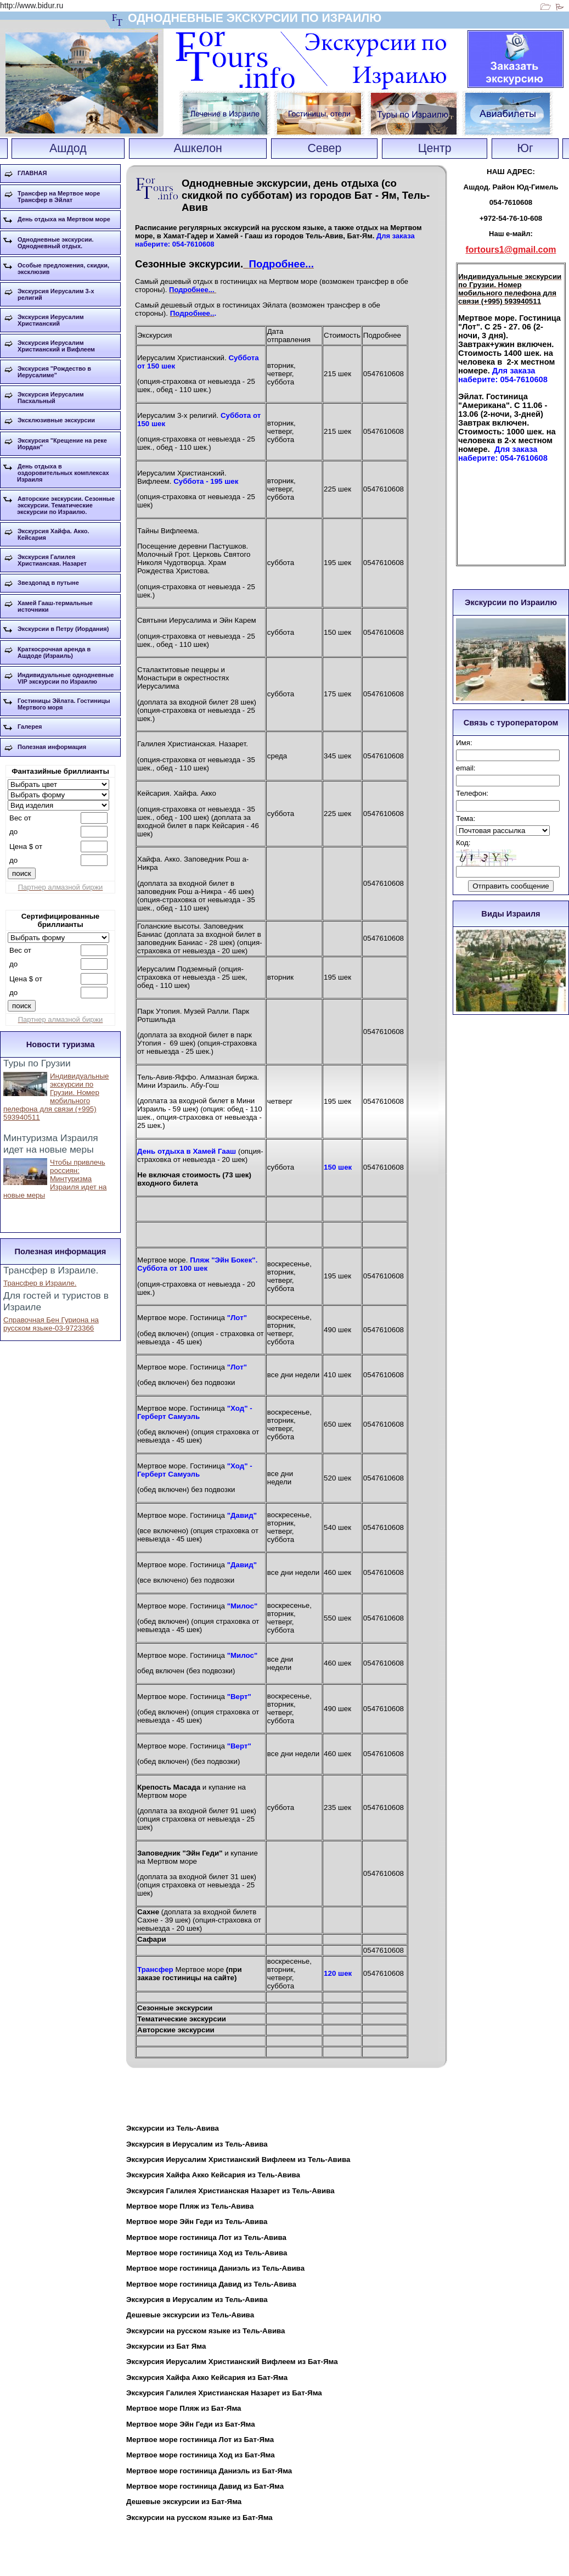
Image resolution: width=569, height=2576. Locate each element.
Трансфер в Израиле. (39, 1283)
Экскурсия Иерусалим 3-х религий (56, 294)
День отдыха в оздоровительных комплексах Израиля (63, 473)
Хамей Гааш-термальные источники (55, 606)
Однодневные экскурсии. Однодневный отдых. (56, 242)
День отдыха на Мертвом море (64, 219)
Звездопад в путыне (48, 582)
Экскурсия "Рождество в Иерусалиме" (54, 371)
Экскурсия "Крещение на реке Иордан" (62, 443)
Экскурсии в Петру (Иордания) (63, 628)
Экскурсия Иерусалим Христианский (51, 320)
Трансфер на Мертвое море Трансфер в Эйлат (59, 196)
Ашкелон (197, 148)
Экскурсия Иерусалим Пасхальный (51, 397)
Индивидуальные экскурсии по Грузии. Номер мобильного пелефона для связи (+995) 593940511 (56, 1096)
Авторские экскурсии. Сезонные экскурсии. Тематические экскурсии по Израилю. (66, 505)
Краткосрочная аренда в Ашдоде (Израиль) (54, 652)
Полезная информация (52, 747)
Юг (525, 148)
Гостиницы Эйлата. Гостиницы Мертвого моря (64, 704)
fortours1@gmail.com (511, 249)
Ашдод (68, 148)
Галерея (30, 726)
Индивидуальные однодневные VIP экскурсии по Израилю (66, 678)
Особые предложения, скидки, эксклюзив (63, 268)
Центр (435, 148)
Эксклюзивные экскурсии (56, 420)
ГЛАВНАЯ (32, 173)
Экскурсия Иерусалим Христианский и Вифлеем (56, 346)
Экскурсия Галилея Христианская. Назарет (52, 560)
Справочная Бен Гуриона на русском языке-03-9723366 (51, 1324)
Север (324, 148)
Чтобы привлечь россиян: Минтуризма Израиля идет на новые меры (54, 1178)
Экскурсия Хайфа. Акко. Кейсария (53, 534)
